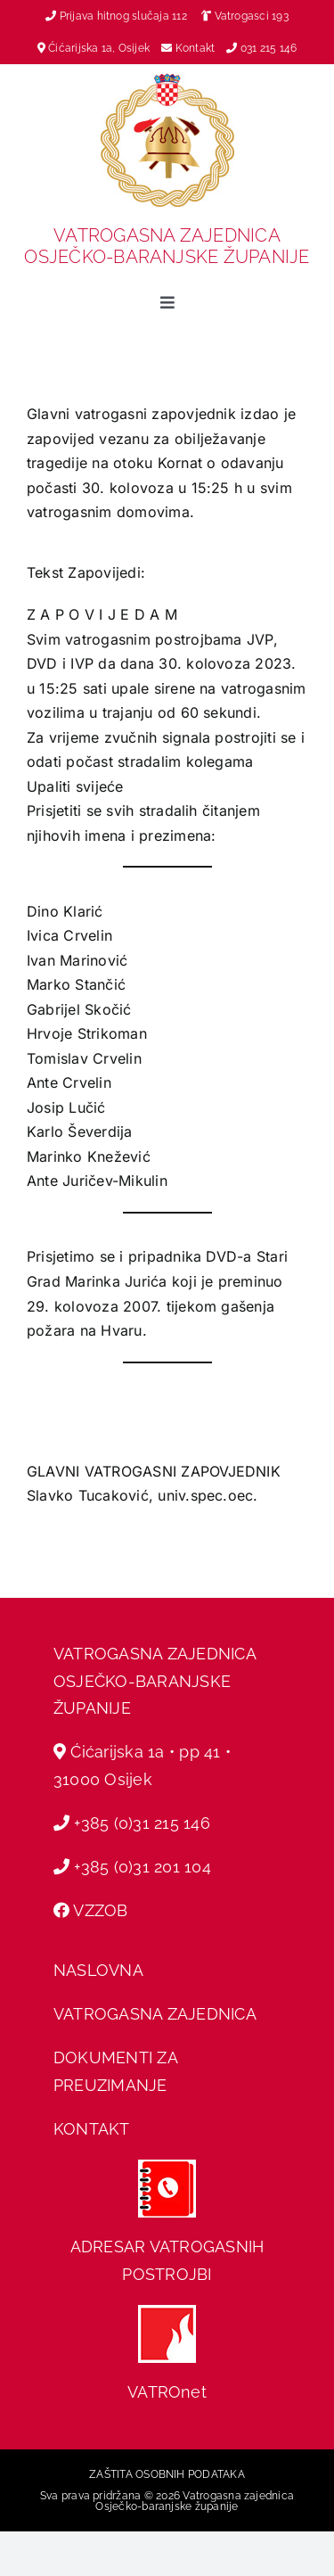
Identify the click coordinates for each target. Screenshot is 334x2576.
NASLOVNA (98, 1970)
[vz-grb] (167, 80)
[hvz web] (167, 2312)
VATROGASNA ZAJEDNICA (155, 2013)
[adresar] (167, 2167)
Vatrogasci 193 (252, 16)
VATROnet (167, 2392)
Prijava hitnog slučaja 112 (116, 16)
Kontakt (196, 48)
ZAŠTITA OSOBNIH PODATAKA (167, 2474)
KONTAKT (91, 2128)
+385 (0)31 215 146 (141, 1823)
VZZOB (100, 1910)
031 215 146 (268, 48)
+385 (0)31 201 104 (142, 1866)
